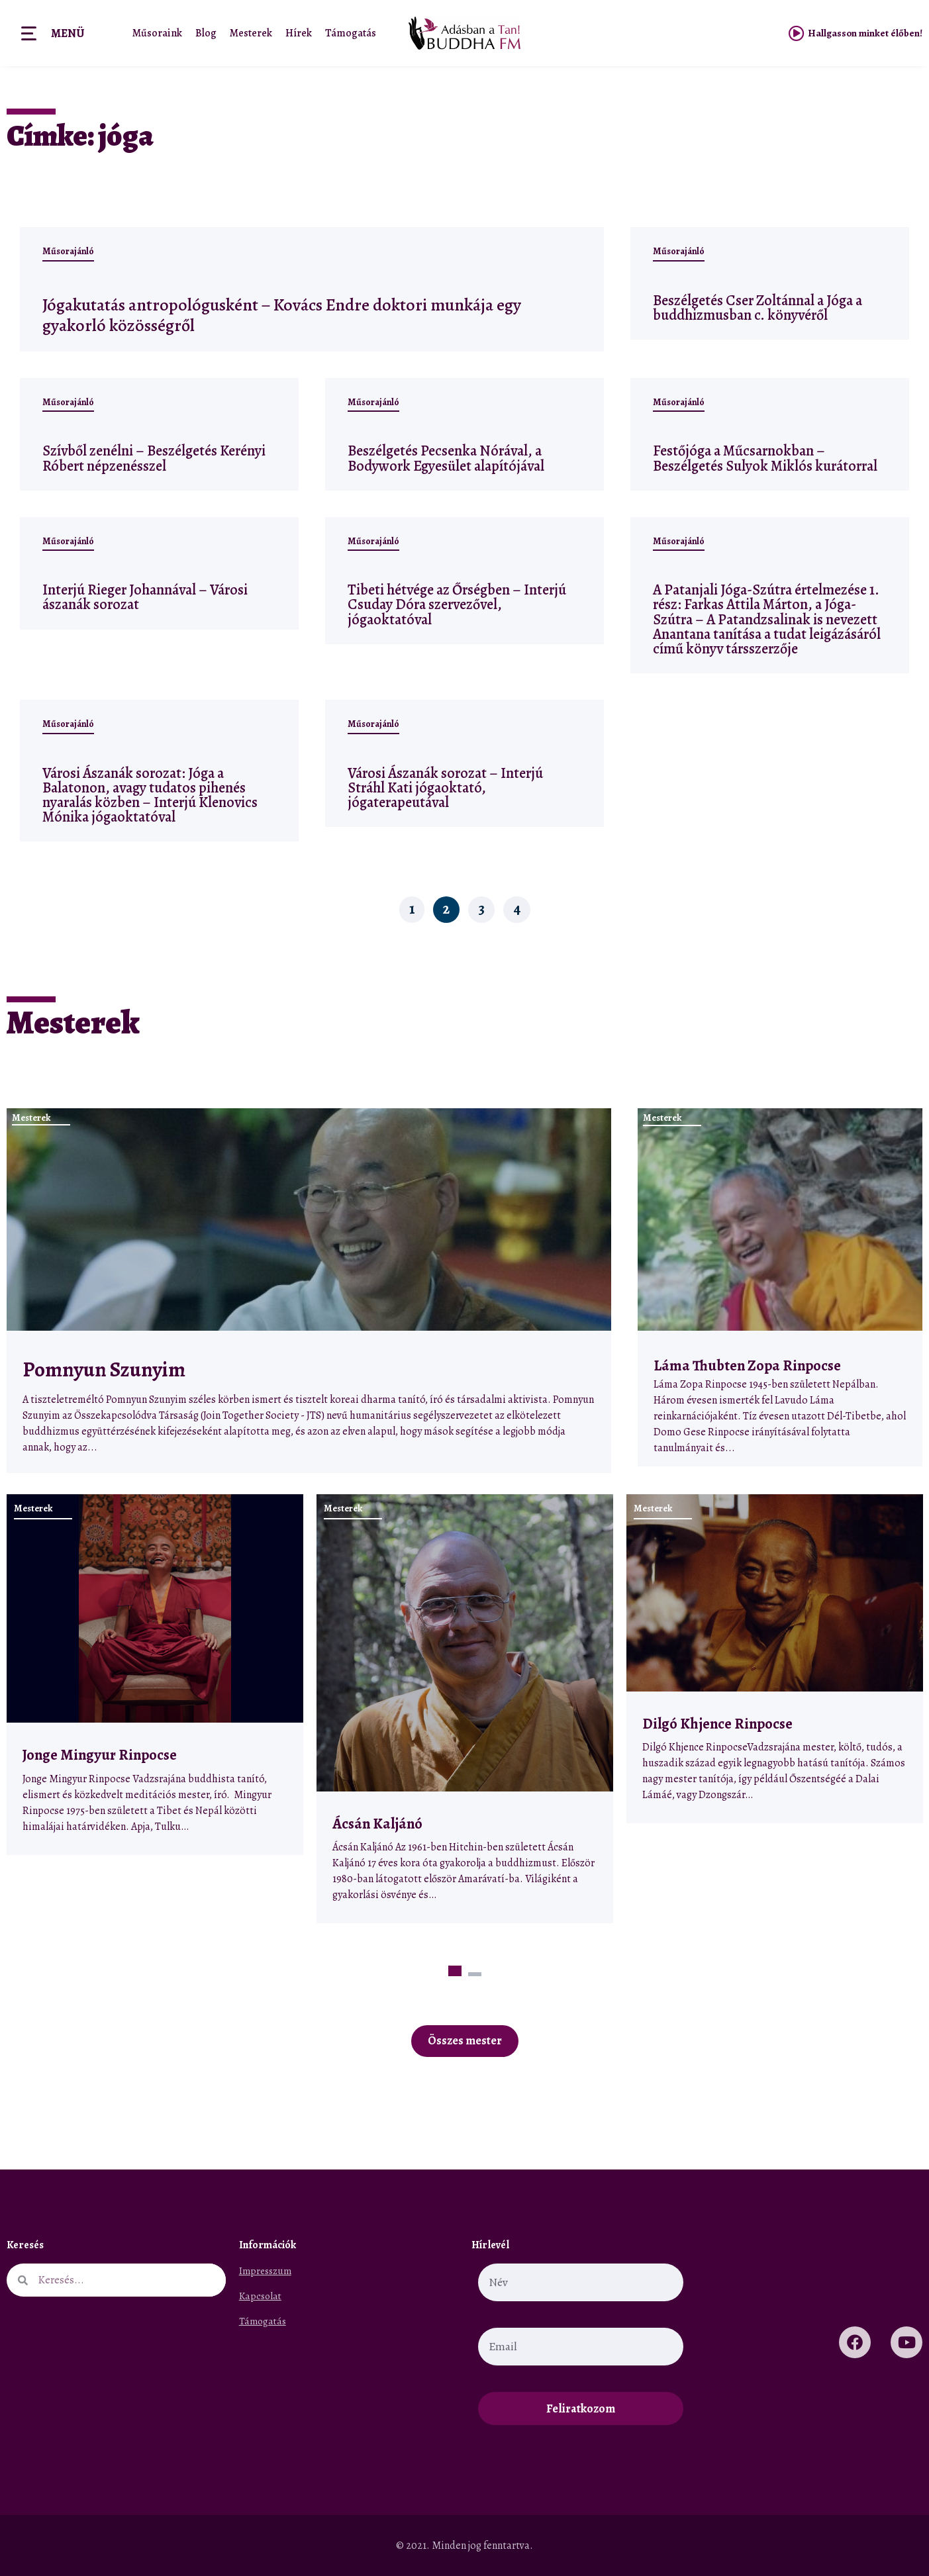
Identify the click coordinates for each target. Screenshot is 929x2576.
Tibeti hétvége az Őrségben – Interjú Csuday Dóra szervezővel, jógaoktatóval (457, 604)
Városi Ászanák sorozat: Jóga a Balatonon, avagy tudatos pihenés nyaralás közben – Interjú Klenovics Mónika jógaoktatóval (150, 795)
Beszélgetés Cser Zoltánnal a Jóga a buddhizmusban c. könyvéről (757, 307)
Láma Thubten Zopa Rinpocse (747, 1365)
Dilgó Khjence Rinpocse (717, 1723)
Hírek (298, 33)
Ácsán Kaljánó (378, 1823)
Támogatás (350, 33)
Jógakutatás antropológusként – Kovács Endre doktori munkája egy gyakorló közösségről (309, 313)
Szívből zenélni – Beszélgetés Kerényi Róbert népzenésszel (154, 457)
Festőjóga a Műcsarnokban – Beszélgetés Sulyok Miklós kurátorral (765, 457)
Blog (206, 33)
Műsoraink (157, 33)
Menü (67, 33)
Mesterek (251, 33)
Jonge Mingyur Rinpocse (100, 1754)
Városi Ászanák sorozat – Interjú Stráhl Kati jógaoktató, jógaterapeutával (445, 787)
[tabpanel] (155, 1674)
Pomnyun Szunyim (104, 1370)
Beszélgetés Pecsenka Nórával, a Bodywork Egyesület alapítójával (446, 457)
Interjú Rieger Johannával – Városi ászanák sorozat (145, 596)
